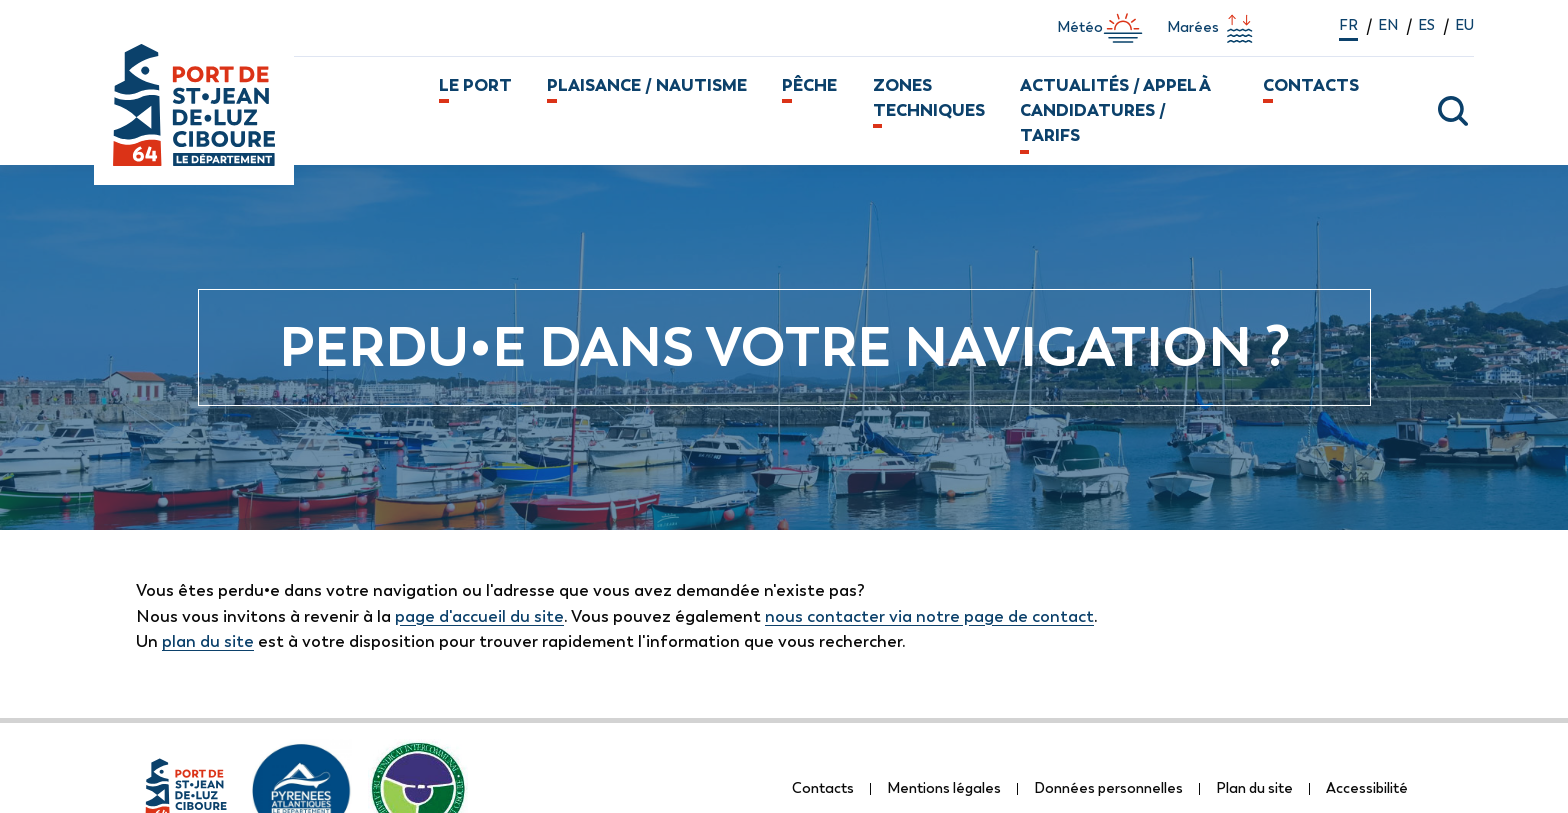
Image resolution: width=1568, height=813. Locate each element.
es (1426, 25)
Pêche (809, 85)
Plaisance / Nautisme (647, 85)
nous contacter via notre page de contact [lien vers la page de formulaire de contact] (929, 616)
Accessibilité (1367, 788)
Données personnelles (1108, 788)
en (1388, 25)
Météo (1100, 28)
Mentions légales (944, 788)
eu (1464, 25)
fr (1348, 25)
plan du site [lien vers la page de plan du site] (208, 641)
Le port (475, 85)
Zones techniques (929, 97)
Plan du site (1254, 788)
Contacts (1311, 85)
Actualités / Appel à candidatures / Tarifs (1115, 110)
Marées (1213, 28)
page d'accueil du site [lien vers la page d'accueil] (479, 616)
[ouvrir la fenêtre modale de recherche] (1428, 111)
